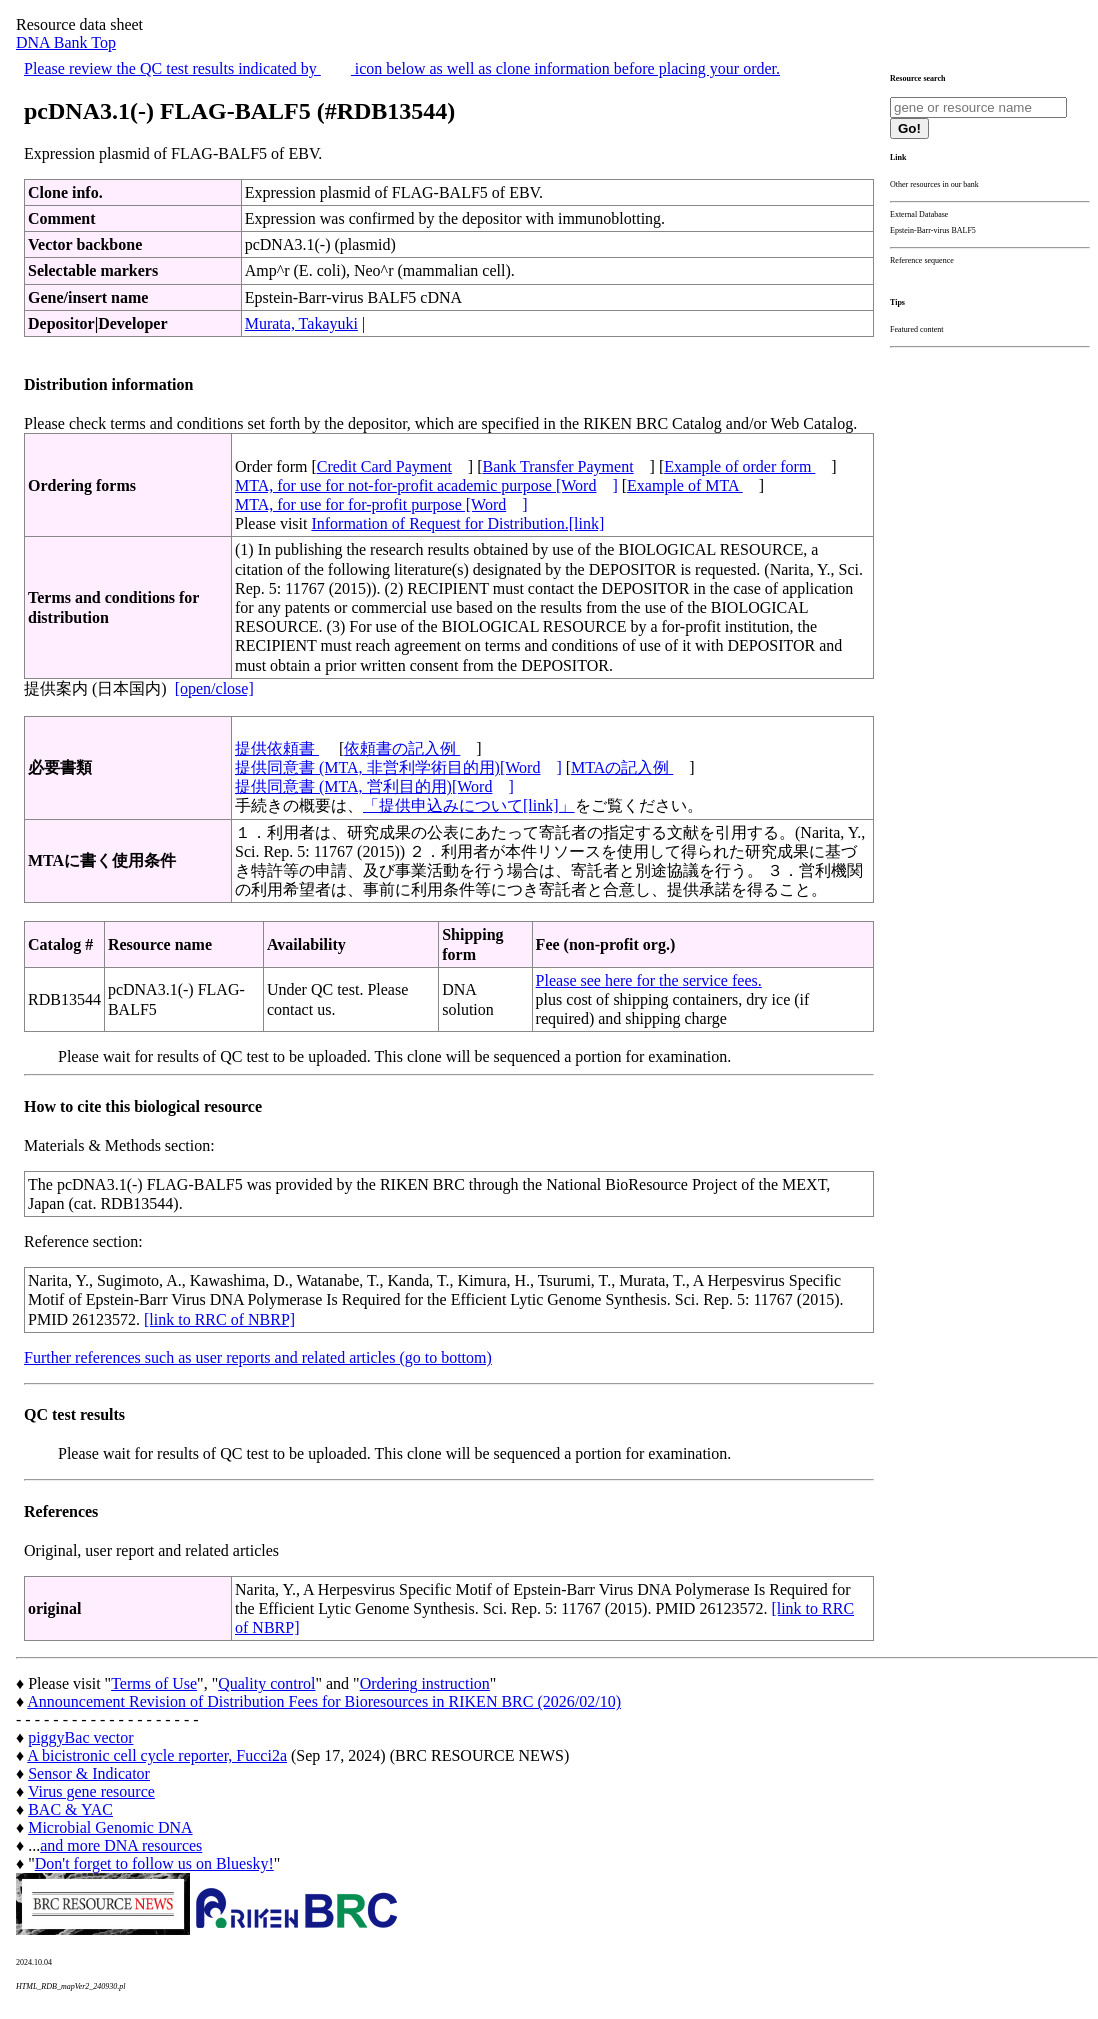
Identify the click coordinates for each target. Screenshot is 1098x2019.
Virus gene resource (91, 1791)
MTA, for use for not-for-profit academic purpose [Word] (426, 485)
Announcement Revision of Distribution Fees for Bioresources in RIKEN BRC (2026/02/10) (324, 1701)
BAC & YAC (70, 1809)
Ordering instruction (425, 1683)
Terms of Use (154, 1683)
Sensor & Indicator (89, 1773)
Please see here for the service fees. (649, 980)
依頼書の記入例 (402, 748)
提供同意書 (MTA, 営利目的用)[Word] (374, 786)
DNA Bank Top (66, 42)
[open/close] (214, 688)
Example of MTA (685, 485)
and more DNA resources (121, 1845)
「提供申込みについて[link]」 (469, 805)
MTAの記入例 (622, 767)
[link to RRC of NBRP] (219, 1319)
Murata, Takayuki (301, 323)
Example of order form (739, 466)
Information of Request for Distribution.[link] (457, 523)
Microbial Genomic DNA (110, 1827)
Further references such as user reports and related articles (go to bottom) (258, 1357)
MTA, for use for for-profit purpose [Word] (381, 504)
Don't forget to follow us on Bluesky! (154, 1863)
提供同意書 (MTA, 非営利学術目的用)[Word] (398, 767)
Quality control (266, 1683)
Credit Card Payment (384, 466)
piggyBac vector (80, 1737)
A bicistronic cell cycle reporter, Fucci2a (157, 1755)
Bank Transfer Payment (558, 466)
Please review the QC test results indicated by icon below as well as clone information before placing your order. (402, 68)
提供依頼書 (277, 748)
